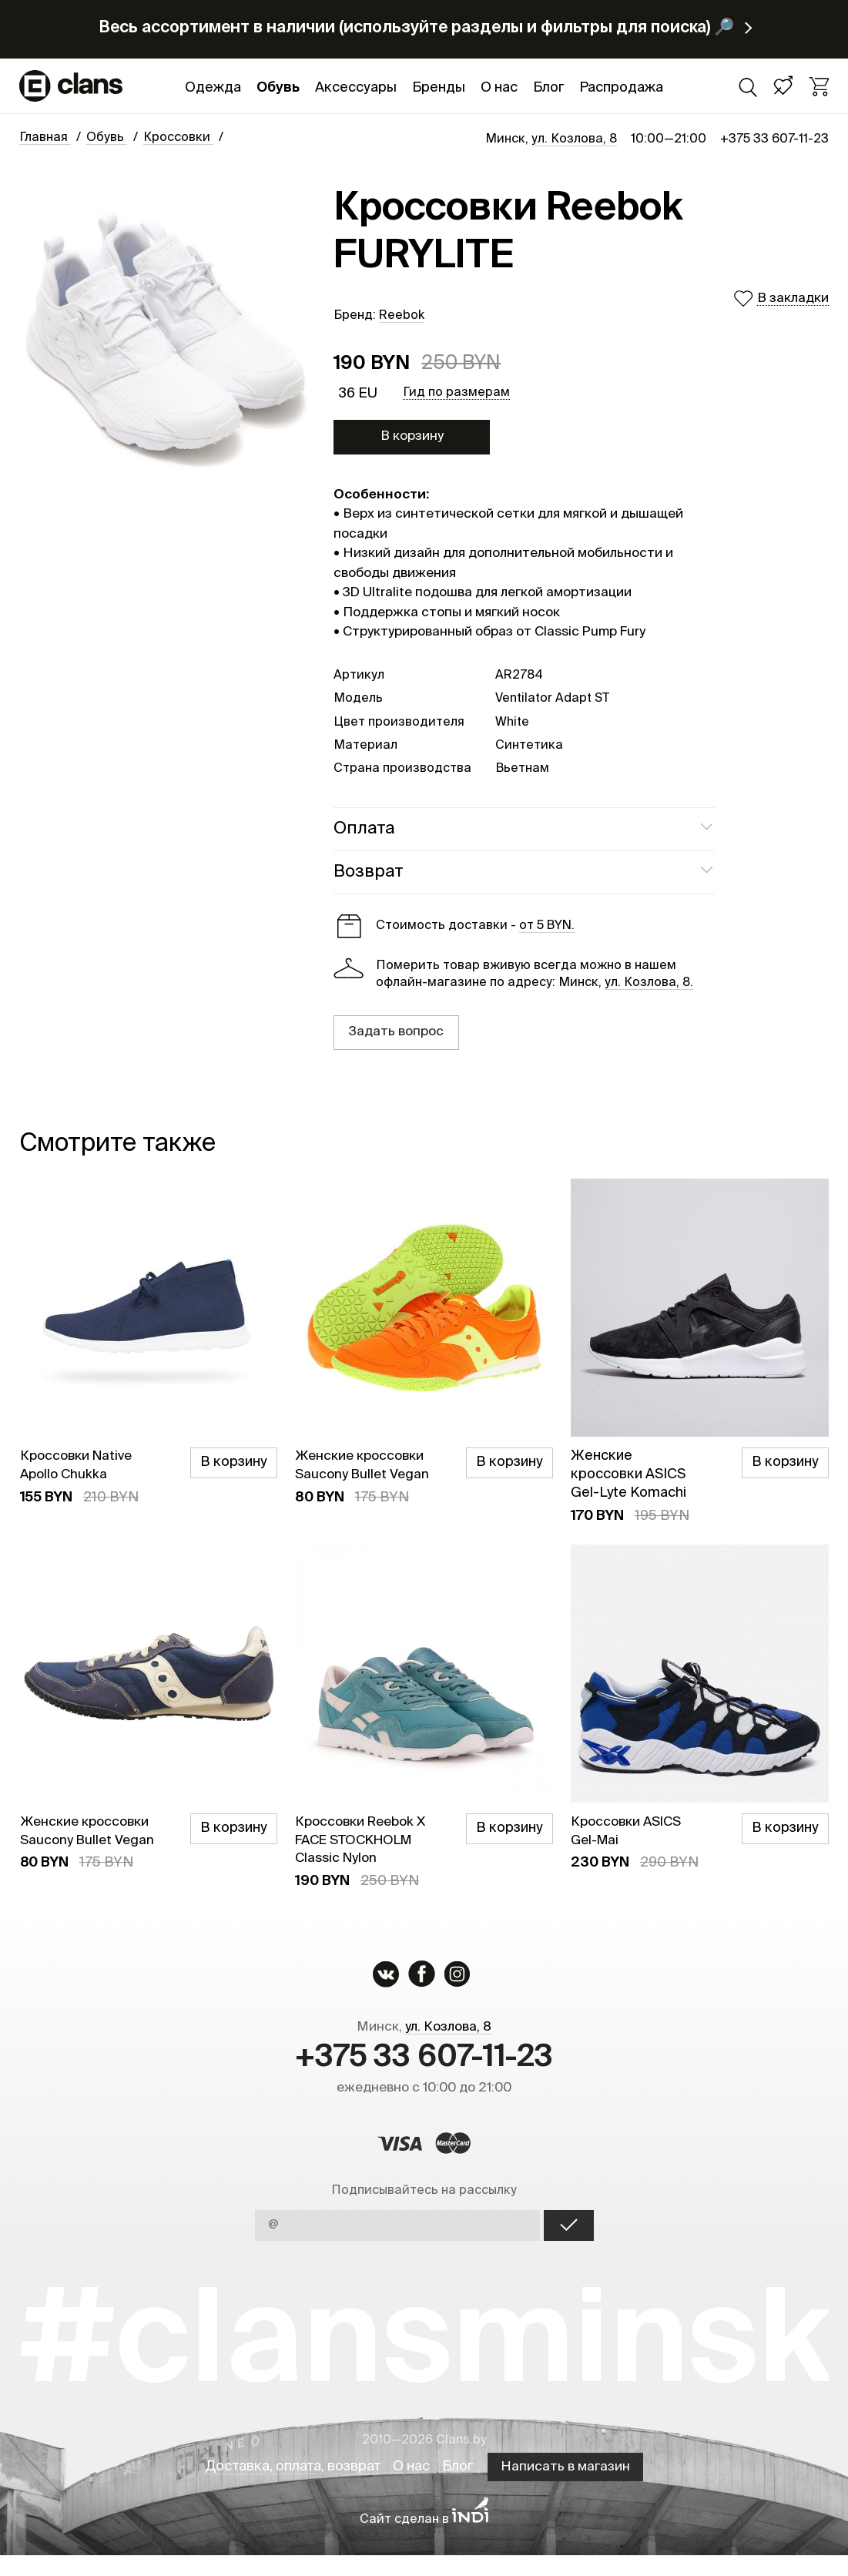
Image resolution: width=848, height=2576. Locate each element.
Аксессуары (356, 88)
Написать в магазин (570, 2487)
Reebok (401, 316)
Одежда (213, 88)
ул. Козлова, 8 (574, 139)
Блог (548, 88)
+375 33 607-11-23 (774, 139)
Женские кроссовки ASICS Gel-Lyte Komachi (628, 1474)
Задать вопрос (396, 1031)
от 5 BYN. (547, 926)
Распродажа (621, 88)
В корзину (412, 436)
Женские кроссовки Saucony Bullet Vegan (359, 1474)
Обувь (278, 88)
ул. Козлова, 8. (649, 983)
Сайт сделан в (424, 2540)
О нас (499, 88)
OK (569, 2245)
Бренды (438, 88)
